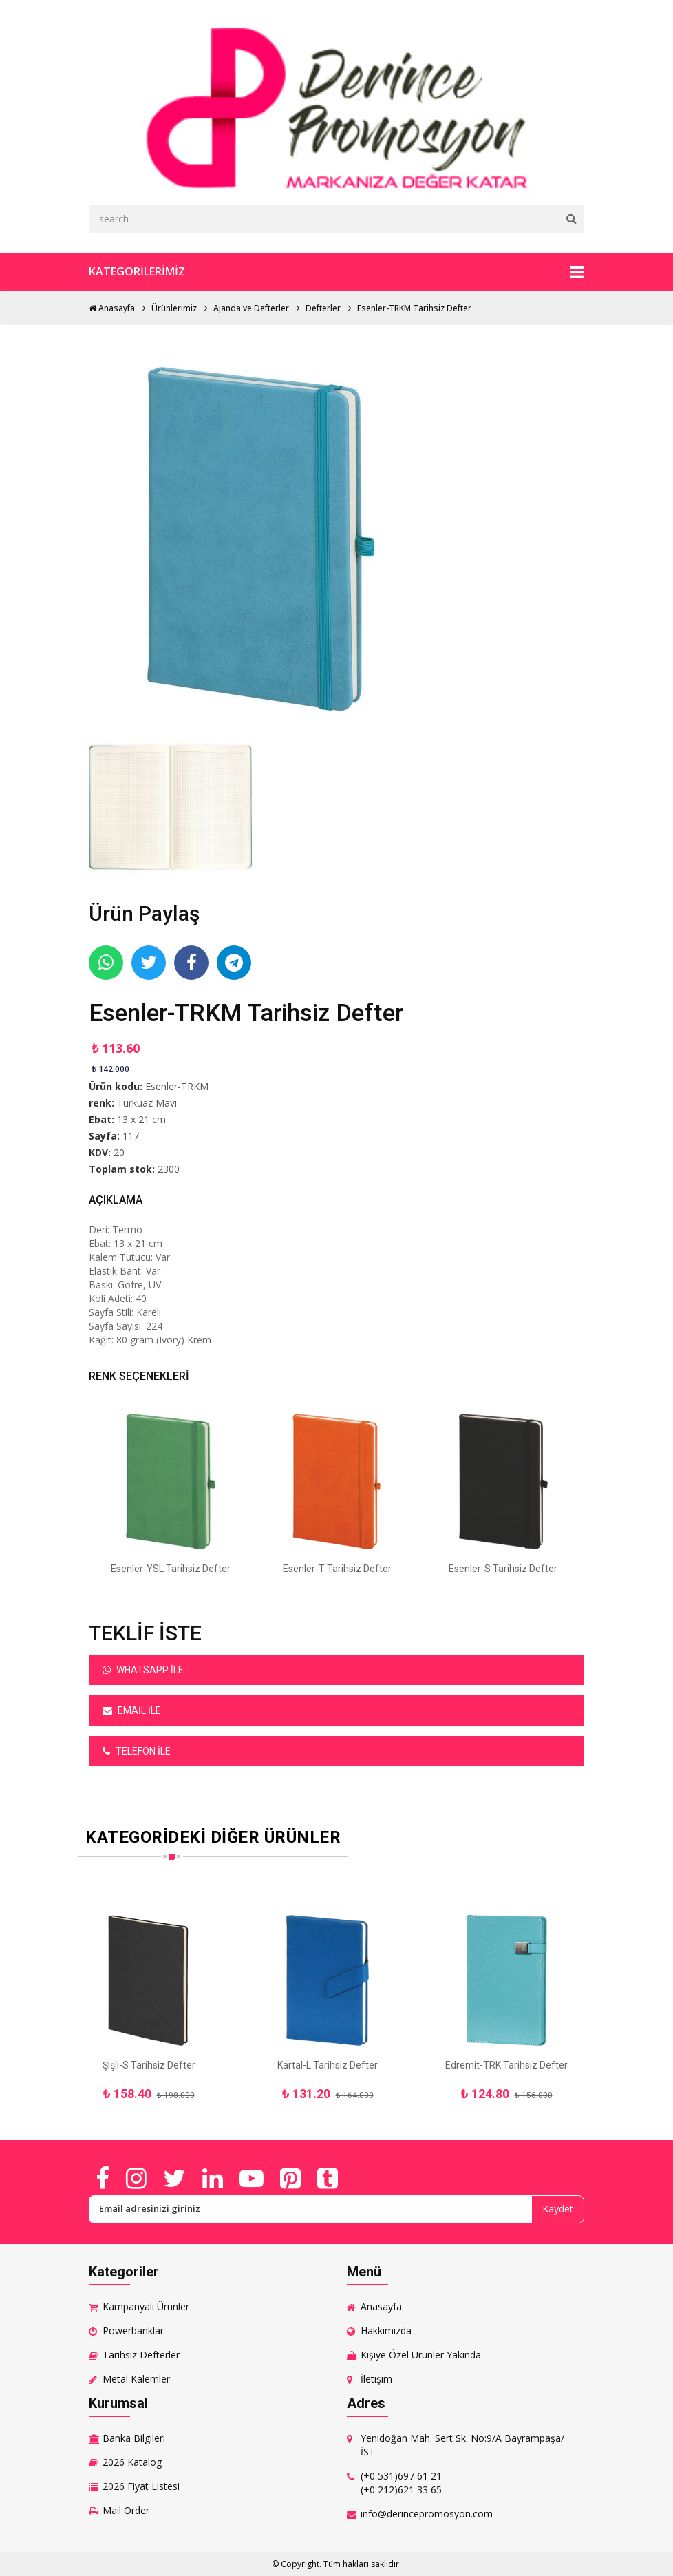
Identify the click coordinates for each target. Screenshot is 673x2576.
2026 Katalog (132, 2462)
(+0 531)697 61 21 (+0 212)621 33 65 (401, 2482)
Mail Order (126, 2510)
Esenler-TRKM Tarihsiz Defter (414, 308)
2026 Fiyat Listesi (141, 2486)
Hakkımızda (386, 2330)
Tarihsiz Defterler (141, 2354)
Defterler (323, 308)
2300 (169, 1168)
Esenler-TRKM (177, 1086)
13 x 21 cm (141, 1119)
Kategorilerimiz (336, 272)
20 (119, 1152)
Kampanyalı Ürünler (146, 2306)
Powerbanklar (133, 2330)
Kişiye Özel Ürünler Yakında (421, 2354)
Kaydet (557, 2208)
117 (130, 1135)
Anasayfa (112, 308)
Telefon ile (137, 1751)
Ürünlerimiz (174, 308)
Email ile (132, 1710)
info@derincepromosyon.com (427, 2513)
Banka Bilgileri (134, 2437)
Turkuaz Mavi (147, 1102)
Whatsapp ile (143, 1669)
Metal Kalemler (136, 2378)
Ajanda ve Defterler (251, 308)
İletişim (376, 2378)
